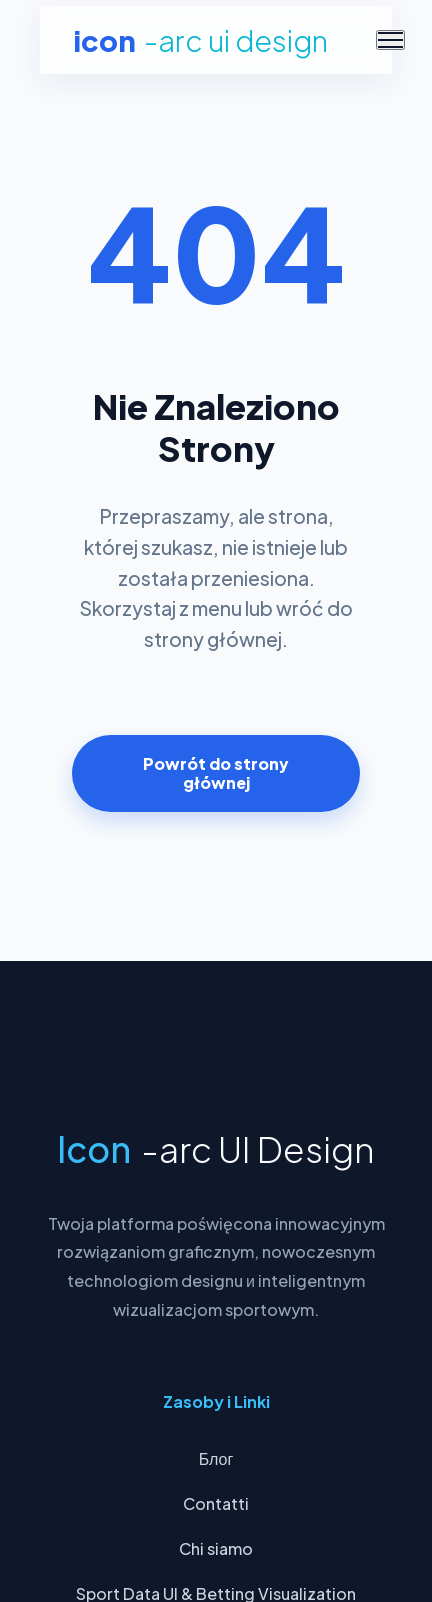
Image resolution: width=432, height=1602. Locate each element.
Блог (216, 1458)
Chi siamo (216, 1548)
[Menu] (390, 40)
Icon (200, 40)
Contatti (216, 1503)
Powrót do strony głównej (216, 773)
